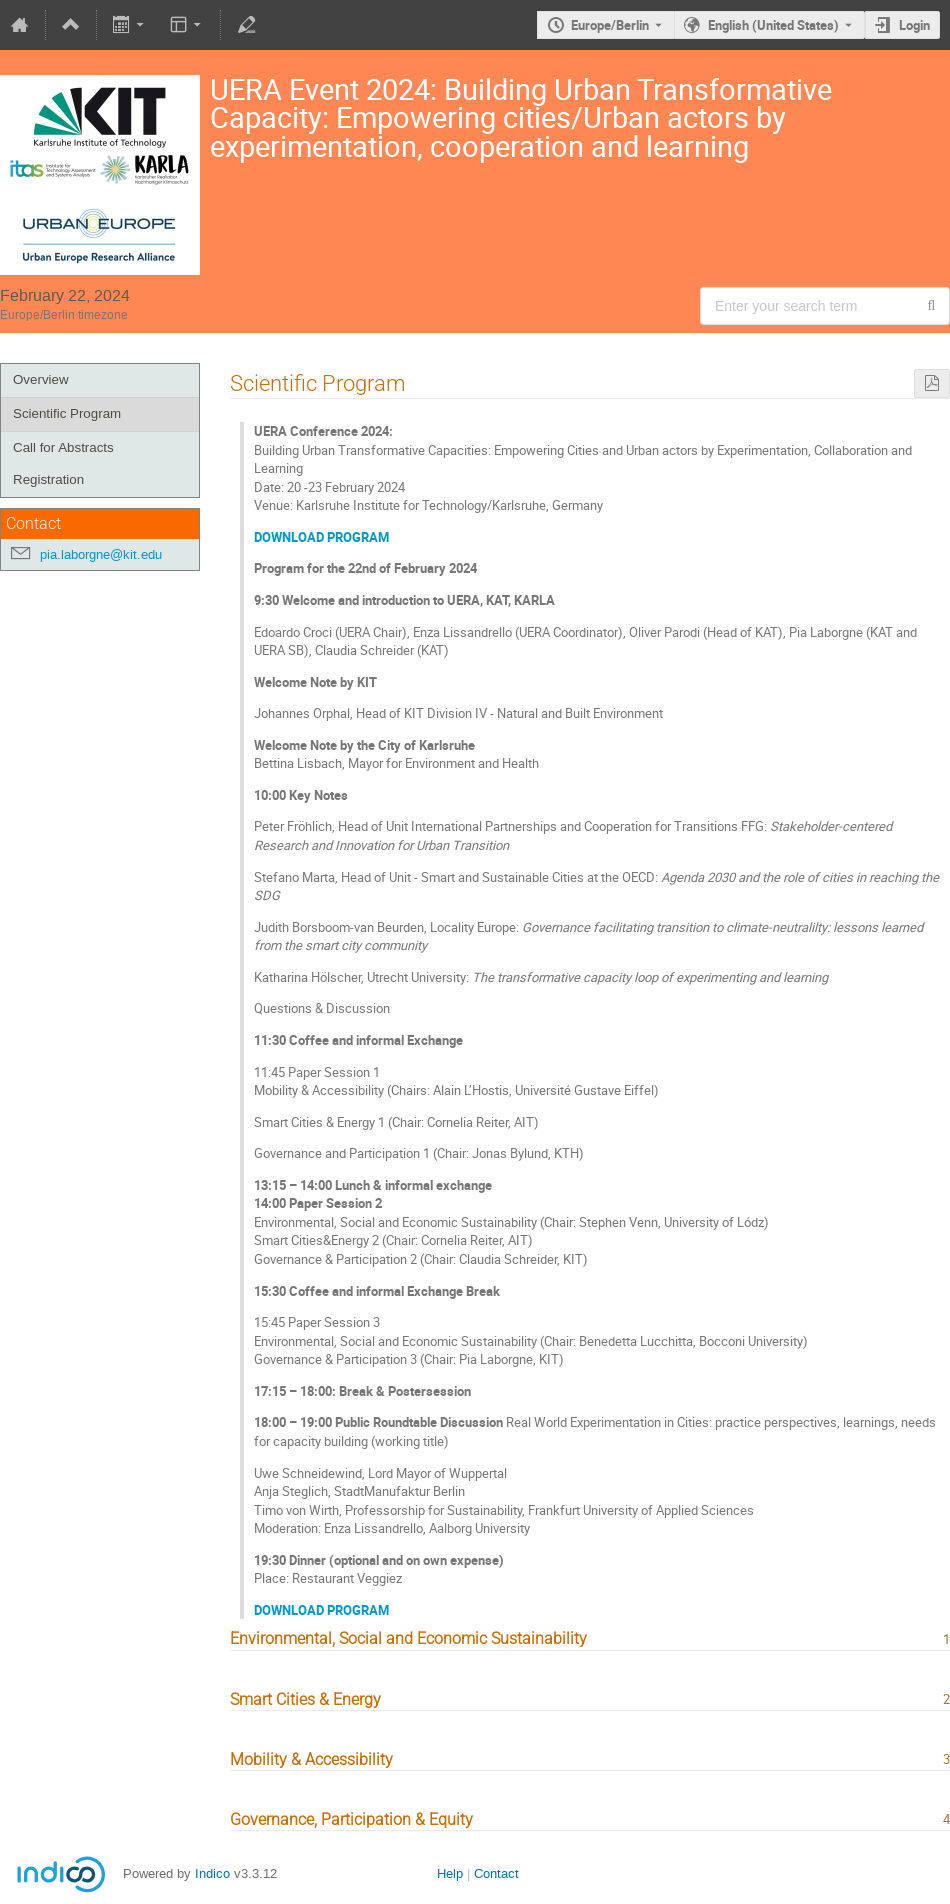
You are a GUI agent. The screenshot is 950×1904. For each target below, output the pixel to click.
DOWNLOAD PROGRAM (321, 537)
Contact (496, 1873)
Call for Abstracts (63, 447)
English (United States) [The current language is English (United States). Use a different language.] (773, 25)
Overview (41, 379)
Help (450, 1873)
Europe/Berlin (610, 25)
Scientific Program (67, 413)
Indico (212, 1873)
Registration (48, 479)
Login (914, 25)
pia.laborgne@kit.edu (101, 554)
